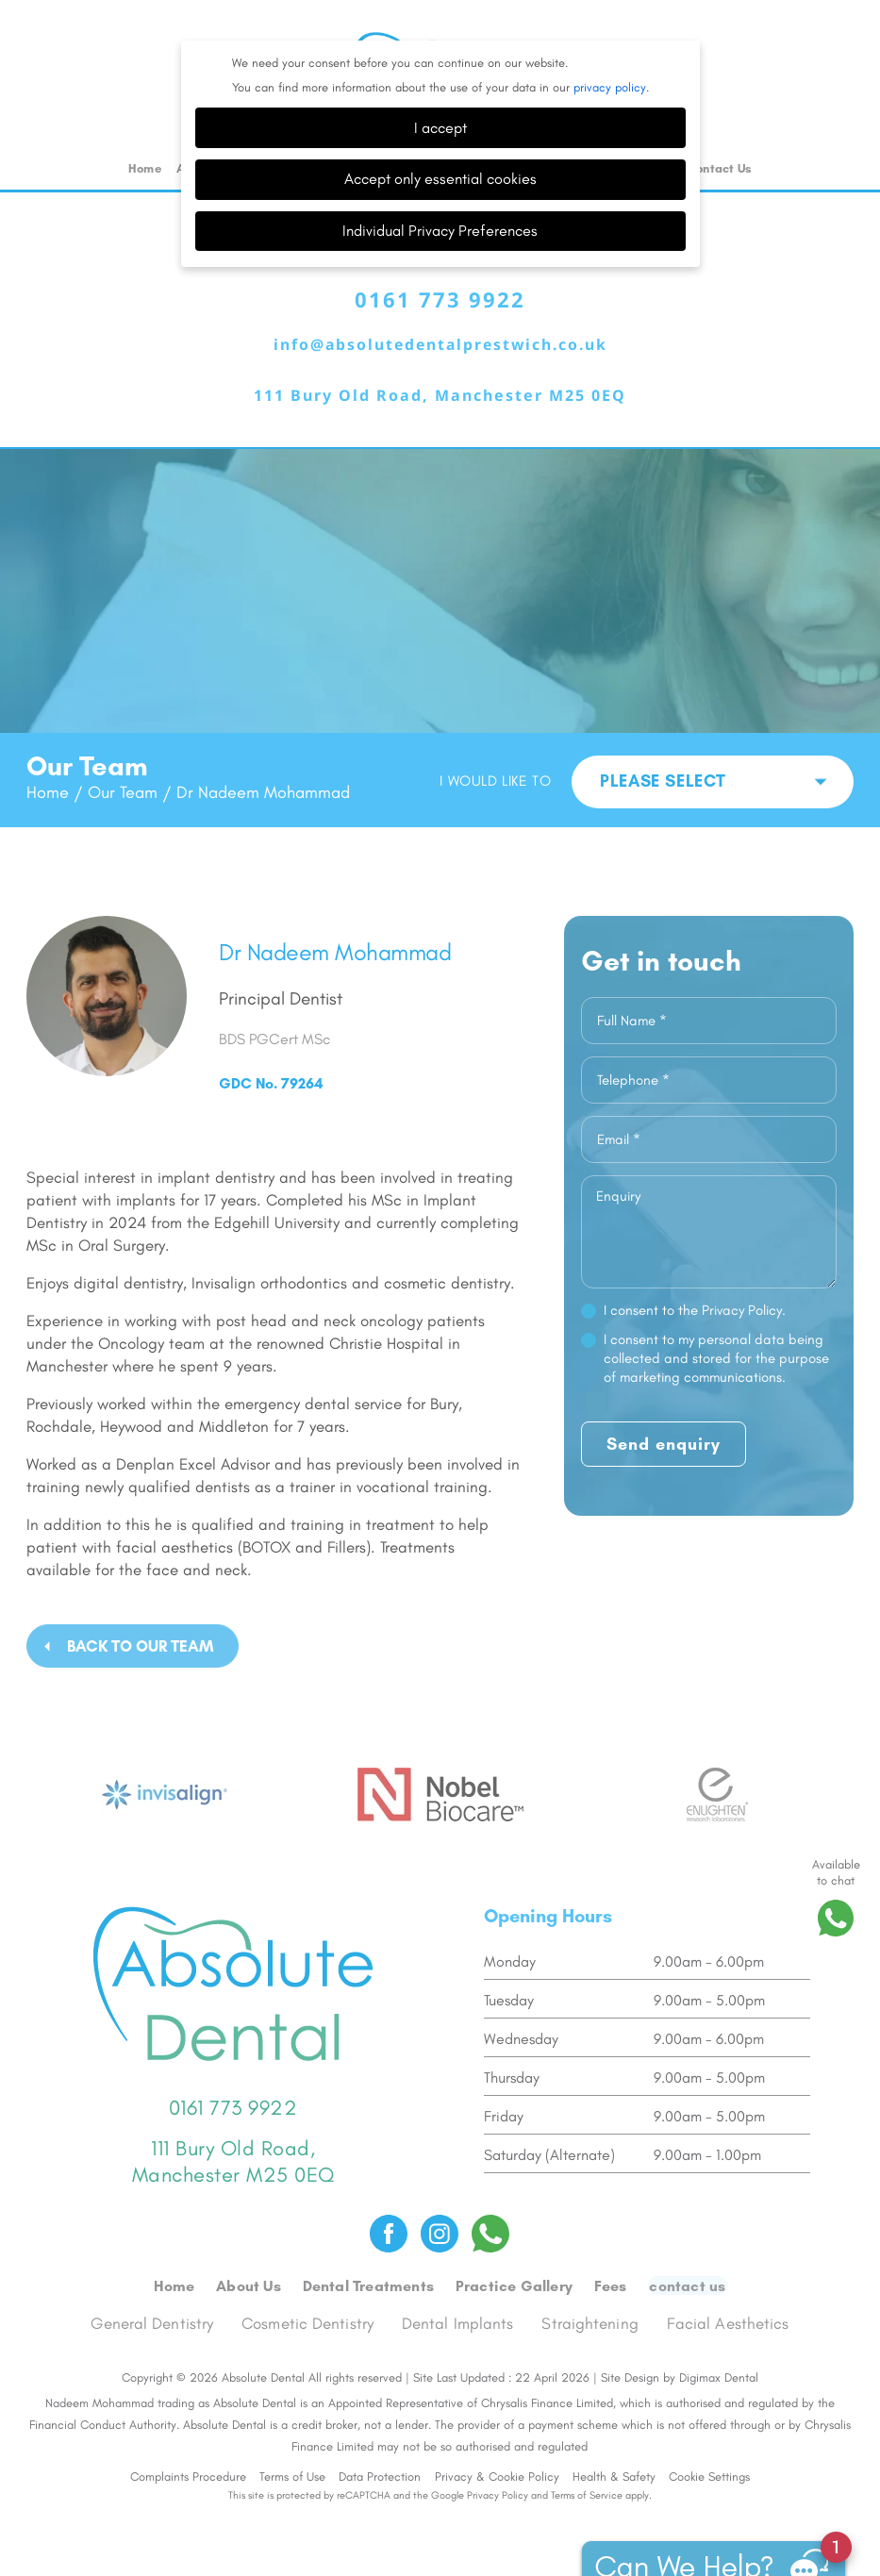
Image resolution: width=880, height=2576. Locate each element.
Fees (610, 2243)
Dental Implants (459, 2280)
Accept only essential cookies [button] (440, 138)
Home (144, 128)
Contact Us (719, 128)
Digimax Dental (718, 2335)
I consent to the (695, 1269)
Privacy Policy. (744, 1269)
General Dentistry (152, 2280)
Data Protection (380, 2434)
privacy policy (609, 47)
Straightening (590, 2280)
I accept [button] (440, 87)
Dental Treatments (369, 2243)
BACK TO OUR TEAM (140, 1605)
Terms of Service (587, 2453)
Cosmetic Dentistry (308, 2280)
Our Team (123, 752)
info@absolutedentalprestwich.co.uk (440, 304)
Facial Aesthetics (728, 2280)
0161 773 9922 (440, 259)
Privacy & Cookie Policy (497, 2434)
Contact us (686, 2243)
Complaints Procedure (188, 2434)
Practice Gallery (515, 2243)
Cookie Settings (709, 2434)
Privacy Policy (497, 2453)
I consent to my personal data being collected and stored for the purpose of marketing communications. (716, 1317)
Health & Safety (614, 2434)
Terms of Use (292, 2434)
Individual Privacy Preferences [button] (440, 190)
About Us (249, 2243)
